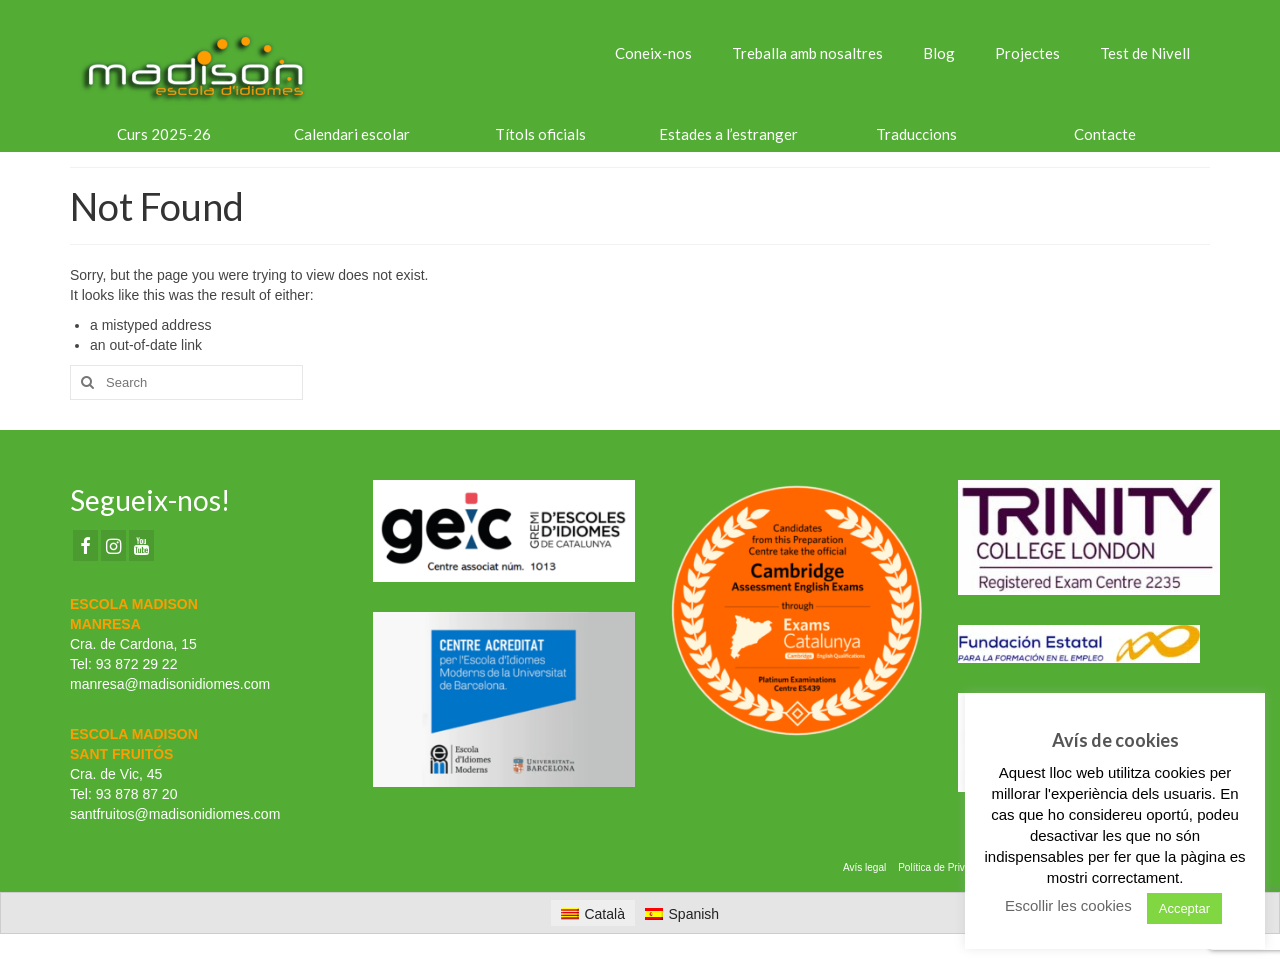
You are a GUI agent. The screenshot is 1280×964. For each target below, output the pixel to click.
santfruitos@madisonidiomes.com (175, 814)
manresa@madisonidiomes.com (170, 684)
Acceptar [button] (1184, 908)
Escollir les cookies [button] (1068, 905)
